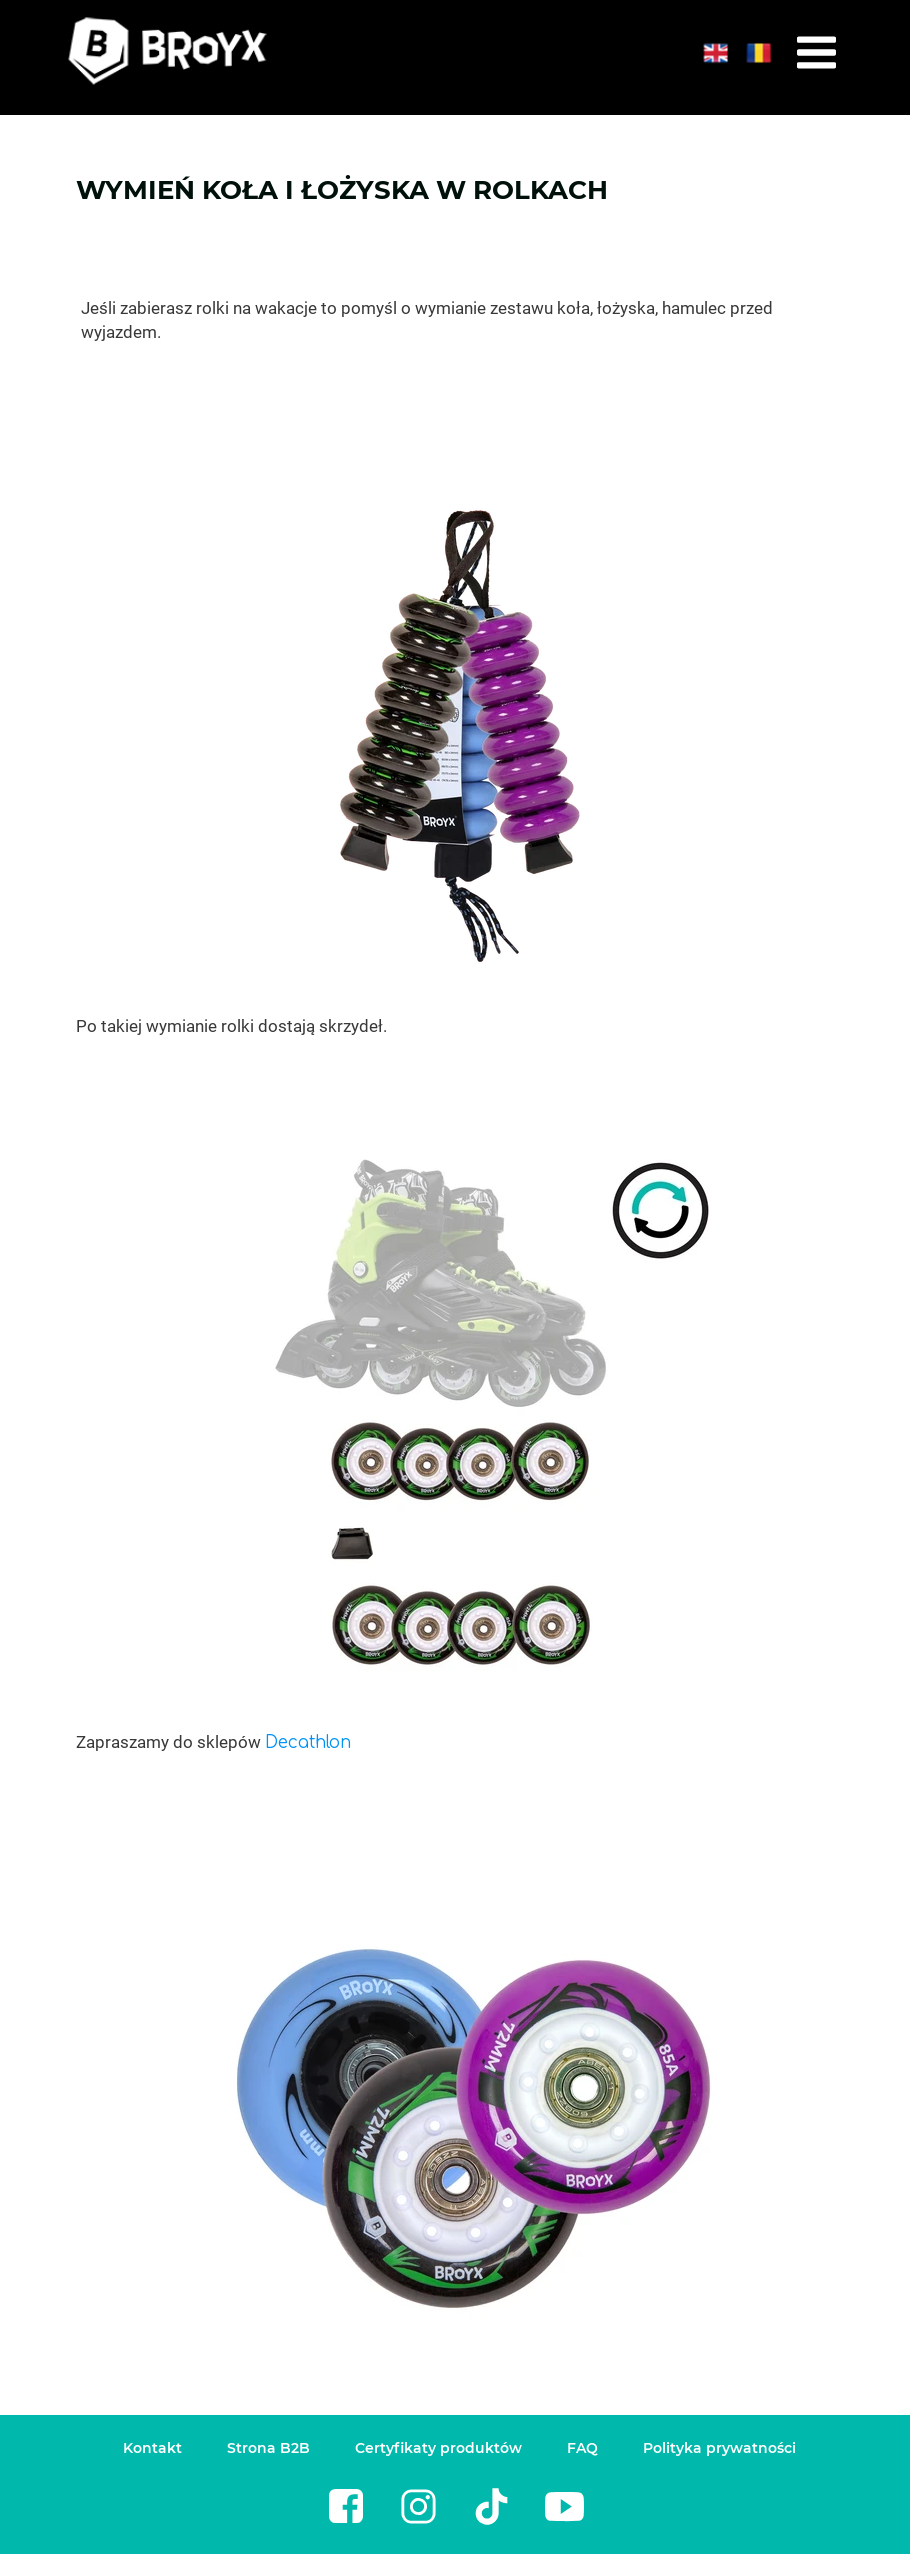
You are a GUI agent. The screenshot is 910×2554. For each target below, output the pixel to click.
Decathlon (308, 1742)
